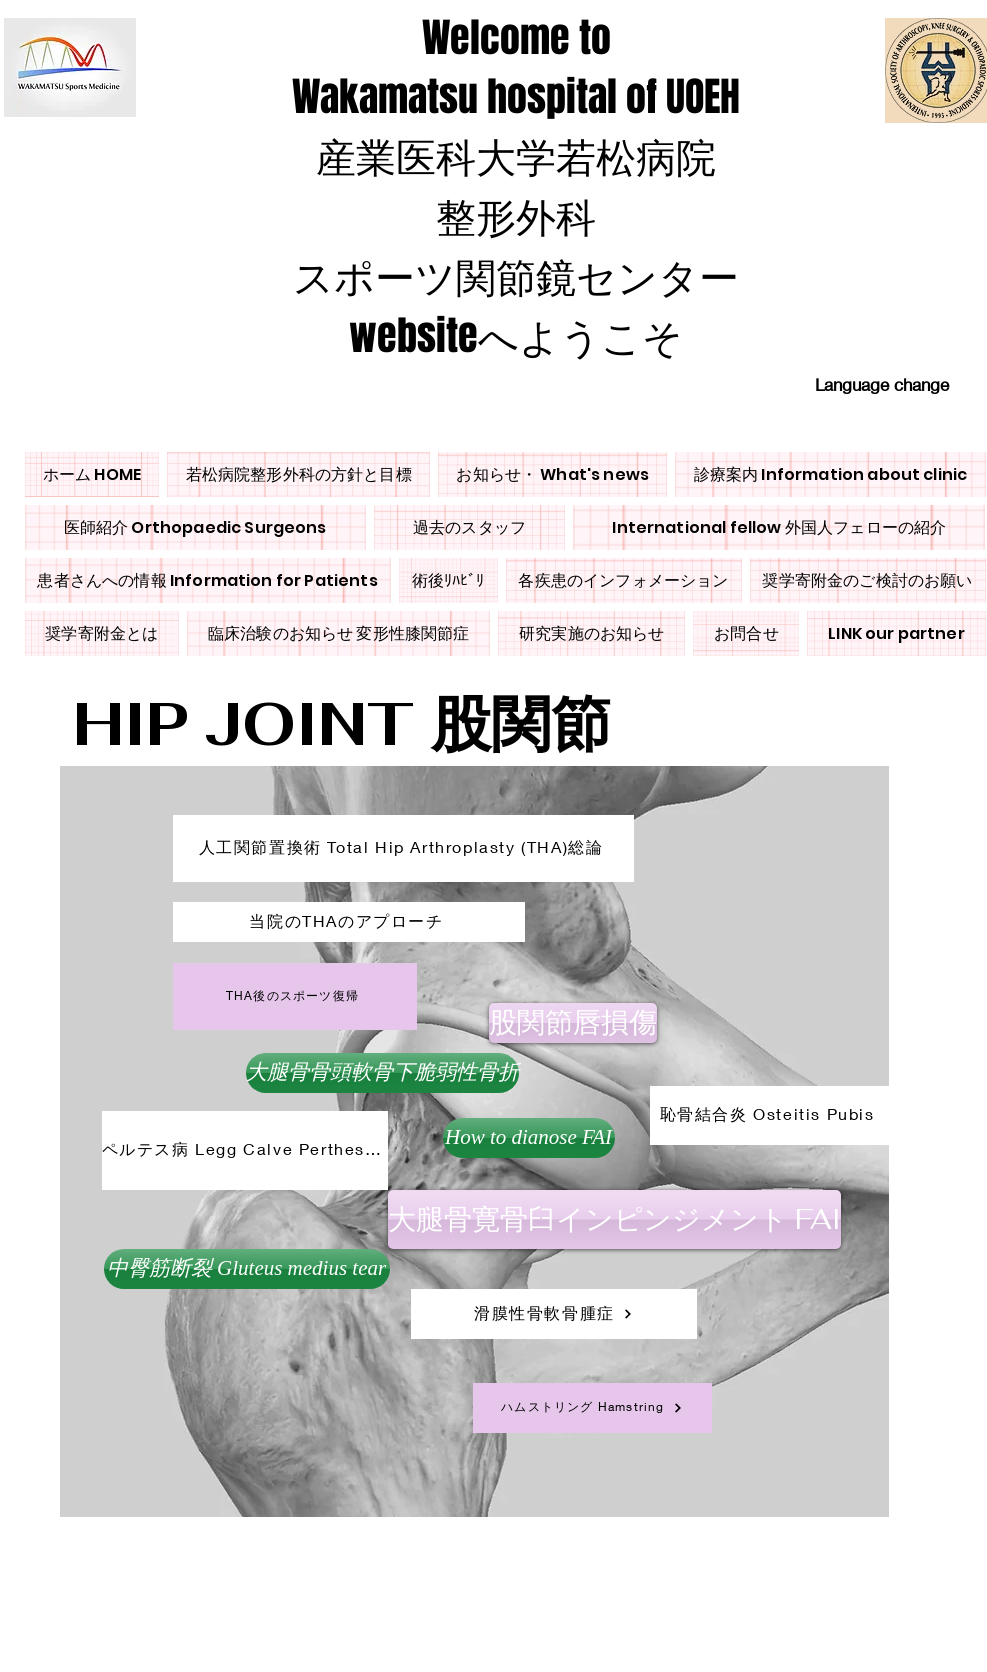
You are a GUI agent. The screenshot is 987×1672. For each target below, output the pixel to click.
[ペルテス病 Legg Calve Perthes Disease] (245, 1150)
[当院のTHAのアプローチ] (349, 922)
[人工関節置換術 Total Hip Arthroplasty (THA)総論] (403, 848)
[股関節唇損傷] (573, 1023)
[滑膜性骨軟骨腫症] (554, 1314)
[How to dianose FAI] (529, 1138)
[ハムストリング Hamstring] (592, 1408)
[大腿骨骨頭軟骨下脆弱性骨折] (382, 1073)
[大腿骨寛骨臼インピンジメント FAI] (614, 1219)
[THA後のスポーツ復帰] (295, 996)
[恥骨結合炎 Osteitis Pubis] (769, 1115)
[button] (247, 1269)
